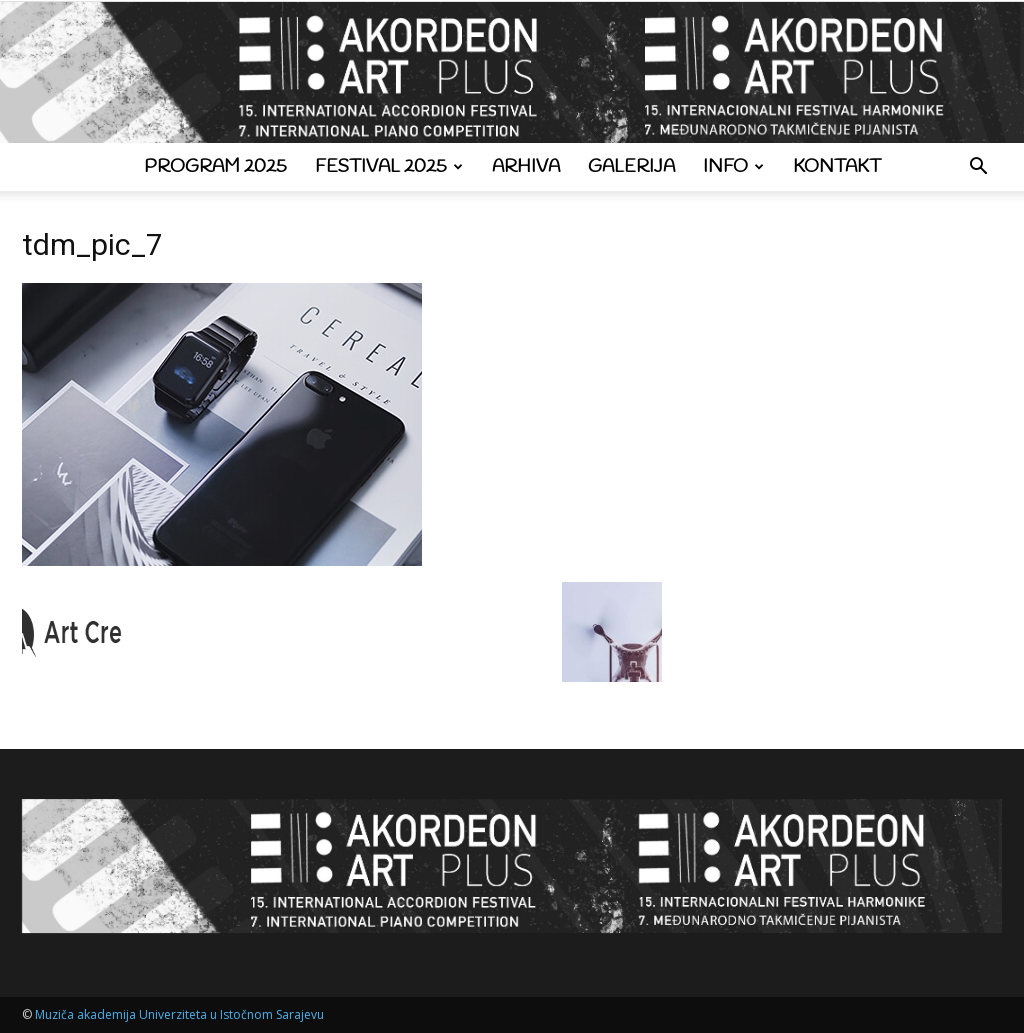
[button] (978, 168)
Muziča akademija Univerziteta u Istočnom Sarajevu (179, 1014)
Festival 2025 (389, 167)
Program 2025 (215, 167)
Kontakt (837, 167)
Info (733, 167)
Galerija (631, 167)
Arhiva (526, 167)
